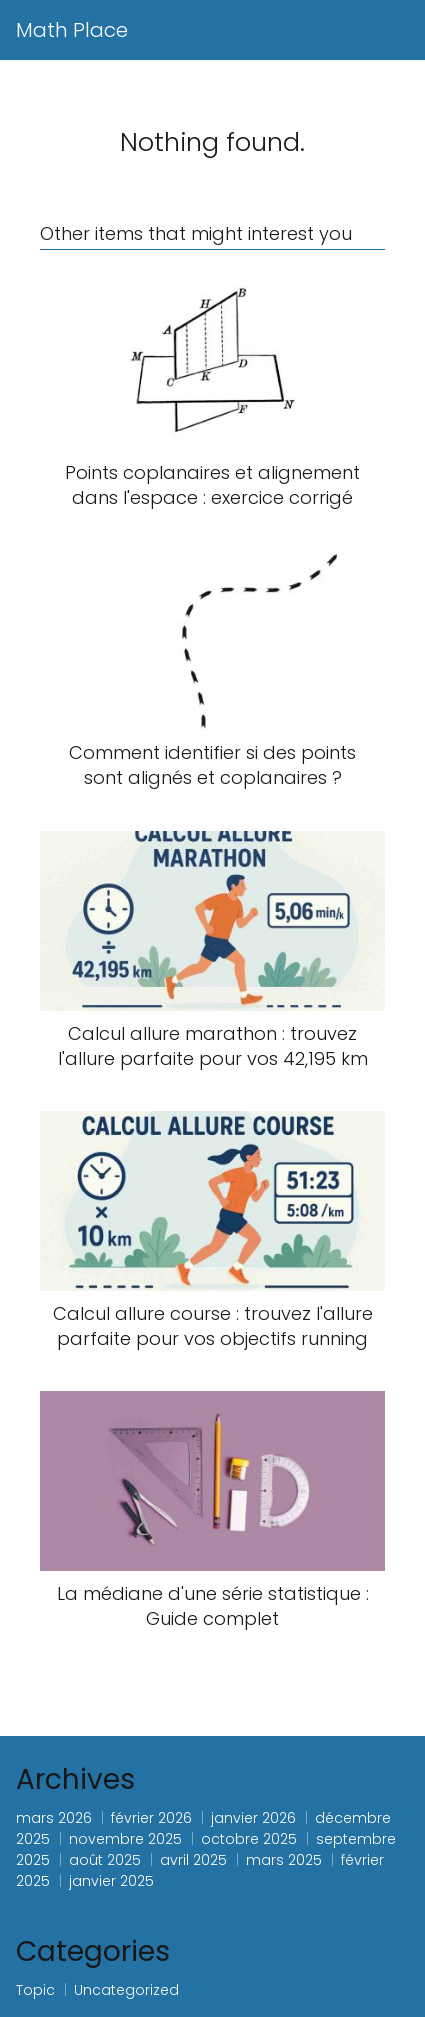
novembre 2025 (125, 1839)
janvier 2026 (253, 1818)
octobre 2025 (249, 1839)
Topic (35, 1990)
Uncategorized (126, 1990)
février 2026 (151, 1818)
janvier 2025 (111, 1881)
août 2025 (105, 1860)
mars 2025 (284, 1860)
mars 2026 (54, 1818)
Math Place (72, 30)
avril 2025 (193, 1860)
